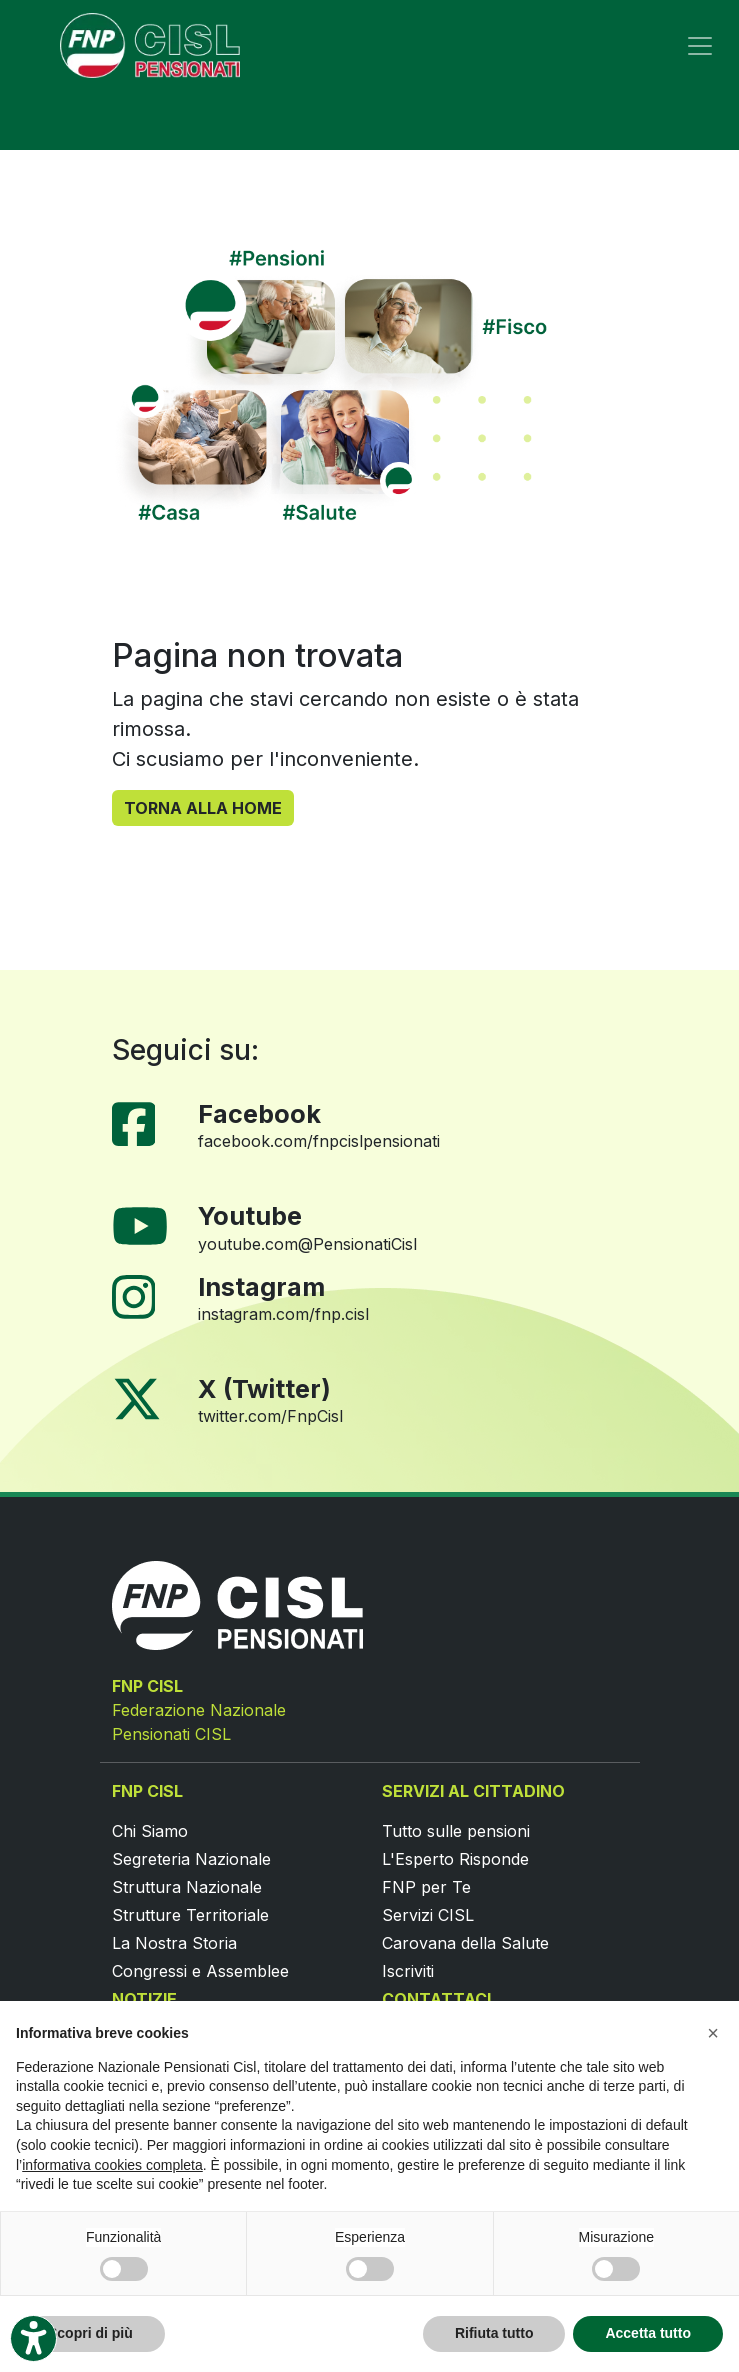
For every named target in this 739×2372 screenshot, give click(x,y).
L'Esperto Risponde (455, 1859)
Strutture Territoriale (190, 1915)
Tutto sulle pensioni (456, 1831)
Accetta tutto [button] (648, 2333)
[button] (713, 2033)
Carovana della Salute (465, 1943)
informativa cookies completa (112, 2165)
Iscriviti (408, 1971)
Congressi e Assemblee (200, 1971)
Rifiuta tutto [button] (494, 2333)
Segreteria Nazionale (191, 1859)
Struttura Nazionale (187, 1887)
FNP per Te (426, 1887)
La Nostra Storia (174, 1943)
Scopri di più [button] (90, 2333)
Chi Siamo (150, 1831)
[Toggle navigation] (700, 46)
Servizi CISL (428, 1915)
